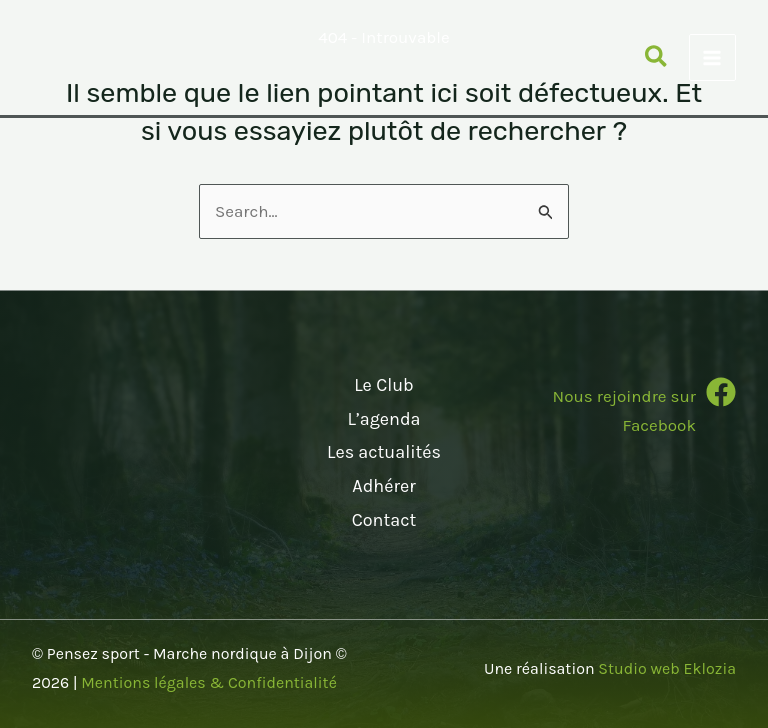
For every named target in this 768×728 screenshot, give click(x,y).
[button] (657, 60)
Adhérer (383, 486)
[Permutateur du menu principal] (713, 58)
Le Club (384, 385)
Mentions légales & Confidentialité (209, 682)
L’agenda (383, 419)
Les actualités (384, 452)
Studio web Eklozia (667, 668)
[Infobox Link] (625, 413)
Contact (384, 520)
